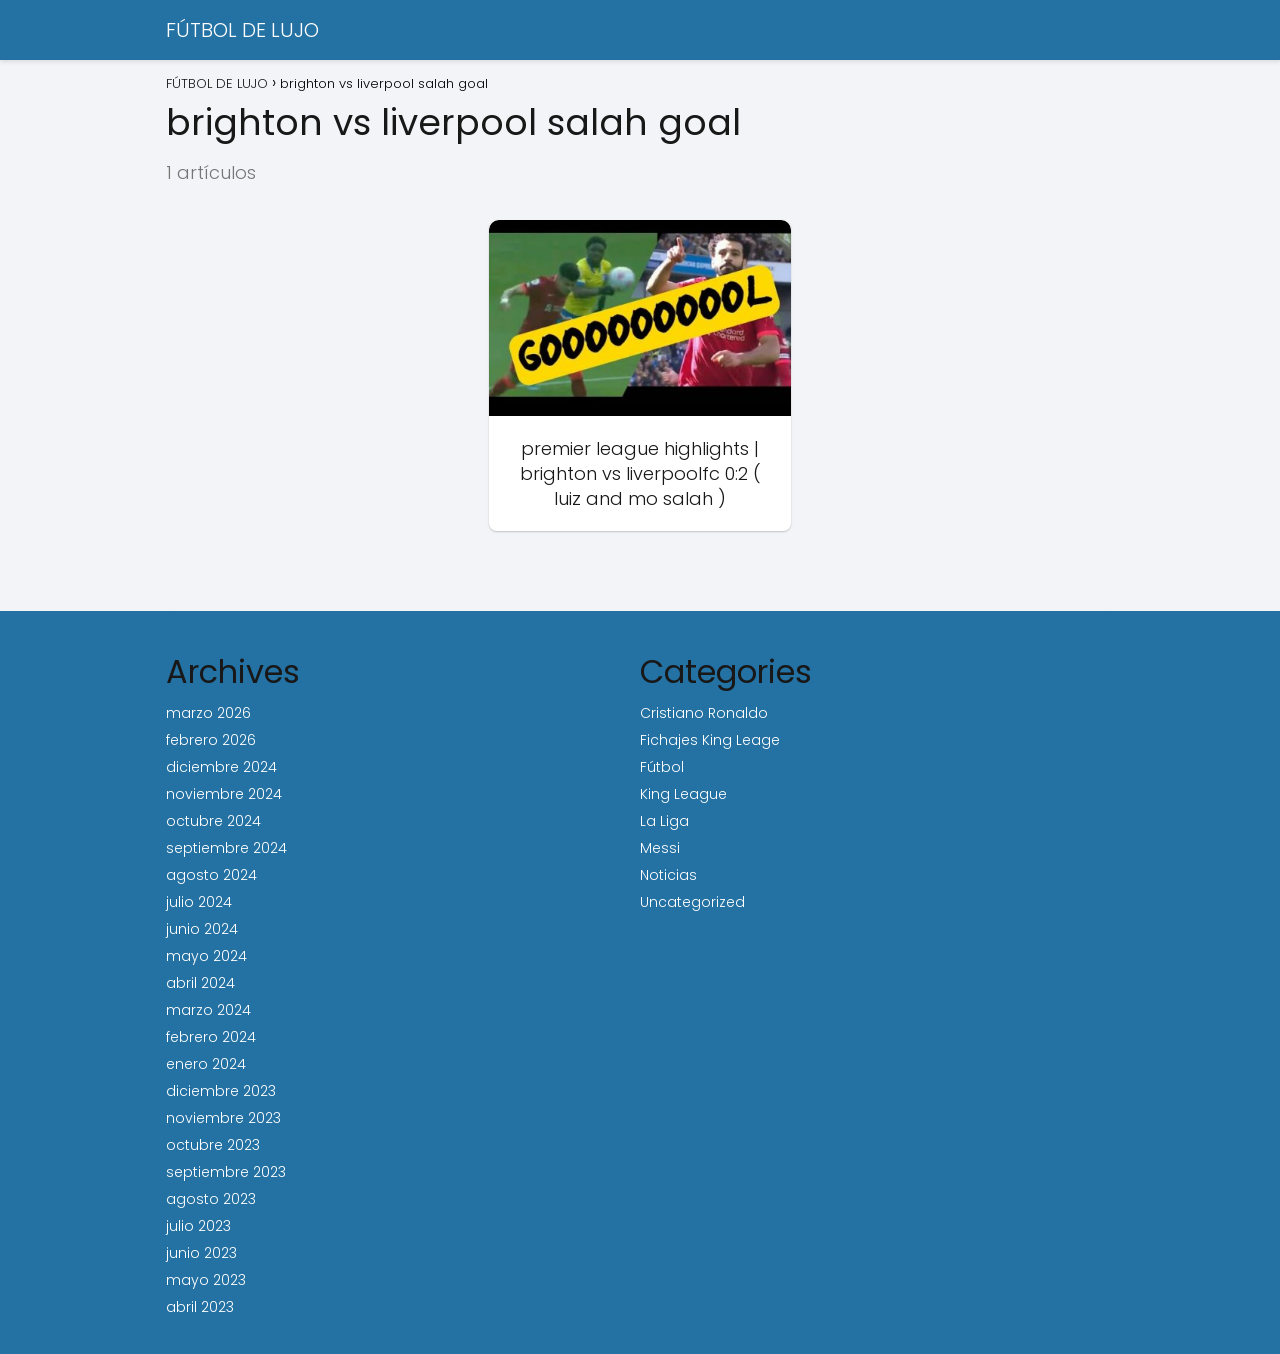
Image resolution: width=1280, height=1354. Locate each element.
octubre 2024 (213, 821)
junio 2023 (201, 1253)
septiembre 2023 (226, 1172)
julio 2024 (199, 902)
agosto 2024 (211, 875)
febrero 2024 (211, 1037)
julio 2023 (198, 1226)
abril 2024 (200, 983)
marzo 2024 (208, 1010)
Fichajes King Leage (710, 740)
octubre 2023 (213, 1145)
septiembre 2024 (226, 848)
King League (683, 794)
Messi (660, 848)
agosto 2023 (211, 1199)
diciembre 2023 (221, 1091)
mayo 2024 (206, 956)
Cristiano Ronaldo (704, 713)
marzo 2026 (208, 713)
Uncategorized (692, 902)
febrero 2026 (211, 740)
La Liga (664, 821)
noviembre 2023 (223, 1118)
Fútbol (662, 767)
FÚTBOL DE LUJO (242, 30)
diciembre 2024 (221, 767)
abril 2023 (200, 1307)
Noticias (668, 875)
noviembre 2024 (224, 794)
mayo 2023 (206, 1280)
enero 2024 (206, 1064)
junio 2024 (202, 929)
